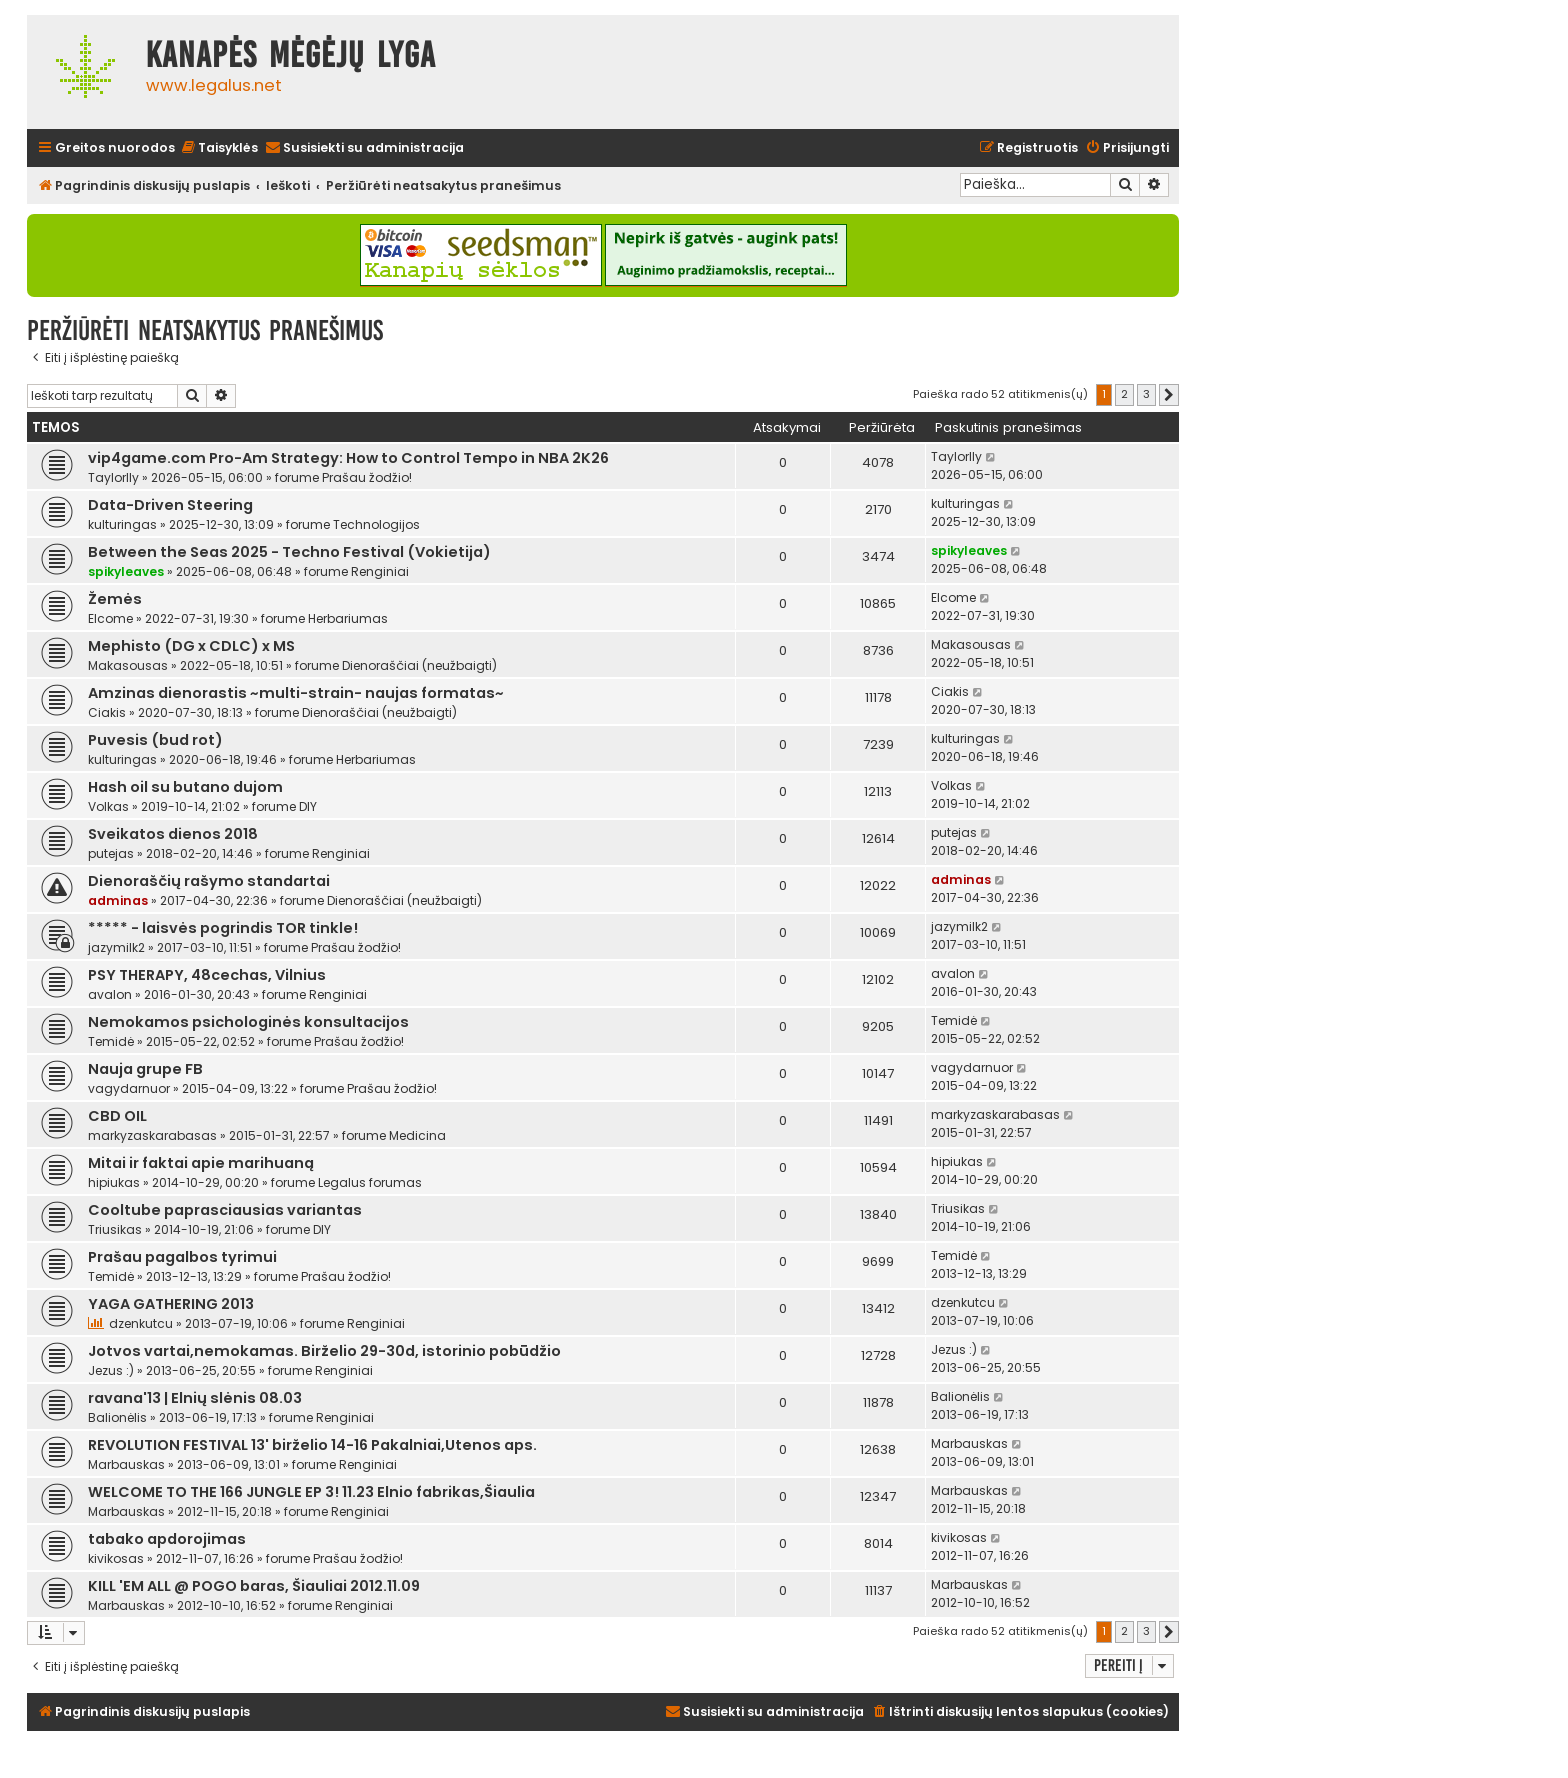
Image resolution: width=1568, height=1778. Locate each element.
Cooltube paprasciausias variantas (225, 1210)
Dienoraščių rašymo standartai (209, 881)
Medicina (417, 1135)
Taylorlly (113, 477)
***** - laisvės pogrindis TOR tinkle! (223, 928)
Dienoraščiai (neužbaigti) (419, 665)
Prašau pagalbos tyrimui (182, 1257)
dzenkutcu (141, 1323)
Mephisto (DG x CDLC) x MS (191, 646)
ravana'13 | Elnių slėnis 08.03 (195, 1398)
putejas (111, 853)
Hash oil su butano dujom (185, 787)
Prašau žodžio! (367, 477)
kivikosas (116, 1558)
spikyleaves (126, 571)
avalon (110, 994)
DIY (308, 806)
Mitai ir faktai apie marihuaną (201, 1163)
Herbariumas (348, 618)
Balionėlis (117, 1417)
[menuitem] (219, 148)
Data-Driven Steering (170, 505)
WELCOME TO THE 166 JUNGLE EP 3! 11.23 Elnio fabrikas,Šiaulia (311, 1492)
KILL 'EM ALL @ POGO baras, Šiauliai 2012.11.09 (254, 1586)
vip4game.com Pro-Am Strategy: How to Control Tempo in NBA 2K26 (348, 458)
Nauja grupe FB (145, 1069)
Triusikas (115, 1229)
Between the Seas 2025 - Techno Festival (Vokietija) (289, 552)
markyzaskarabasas (152, 1135)
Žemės (115, 599)
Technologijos (376, 524)
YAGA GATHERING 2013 (171, 1304)
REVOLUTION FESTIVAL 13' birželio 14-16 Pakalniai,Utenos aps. (312, 1445)
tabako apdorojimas (167, 1539)
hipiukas (114, 1182)
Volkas (108, 806)
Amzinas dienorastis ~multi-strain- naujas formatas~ (296, 693)
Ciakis (107, 712)
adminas (118, 900)
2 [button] (1124, 394)
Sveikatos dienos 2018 (173, 834)
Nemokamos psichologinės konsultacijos (248, 1022)
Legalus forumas (370, 1182)
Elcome (110, 618)
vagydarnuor (129, 1088)
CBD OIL (117, 1116)
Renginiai (380, 571)
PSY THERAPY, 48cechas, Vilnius (207, 975)
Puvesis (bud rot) (155, 740)
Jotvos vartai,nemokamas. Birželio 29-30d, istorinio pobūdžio (324, 1351)
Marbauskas (126, 1464)
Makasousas (128, 665)
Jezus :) (111, 1370)
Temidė (111, 1041)
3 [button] (1146, 394)
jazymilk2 (116, 947)
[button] (1169, 395)
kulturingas (122, 524)
